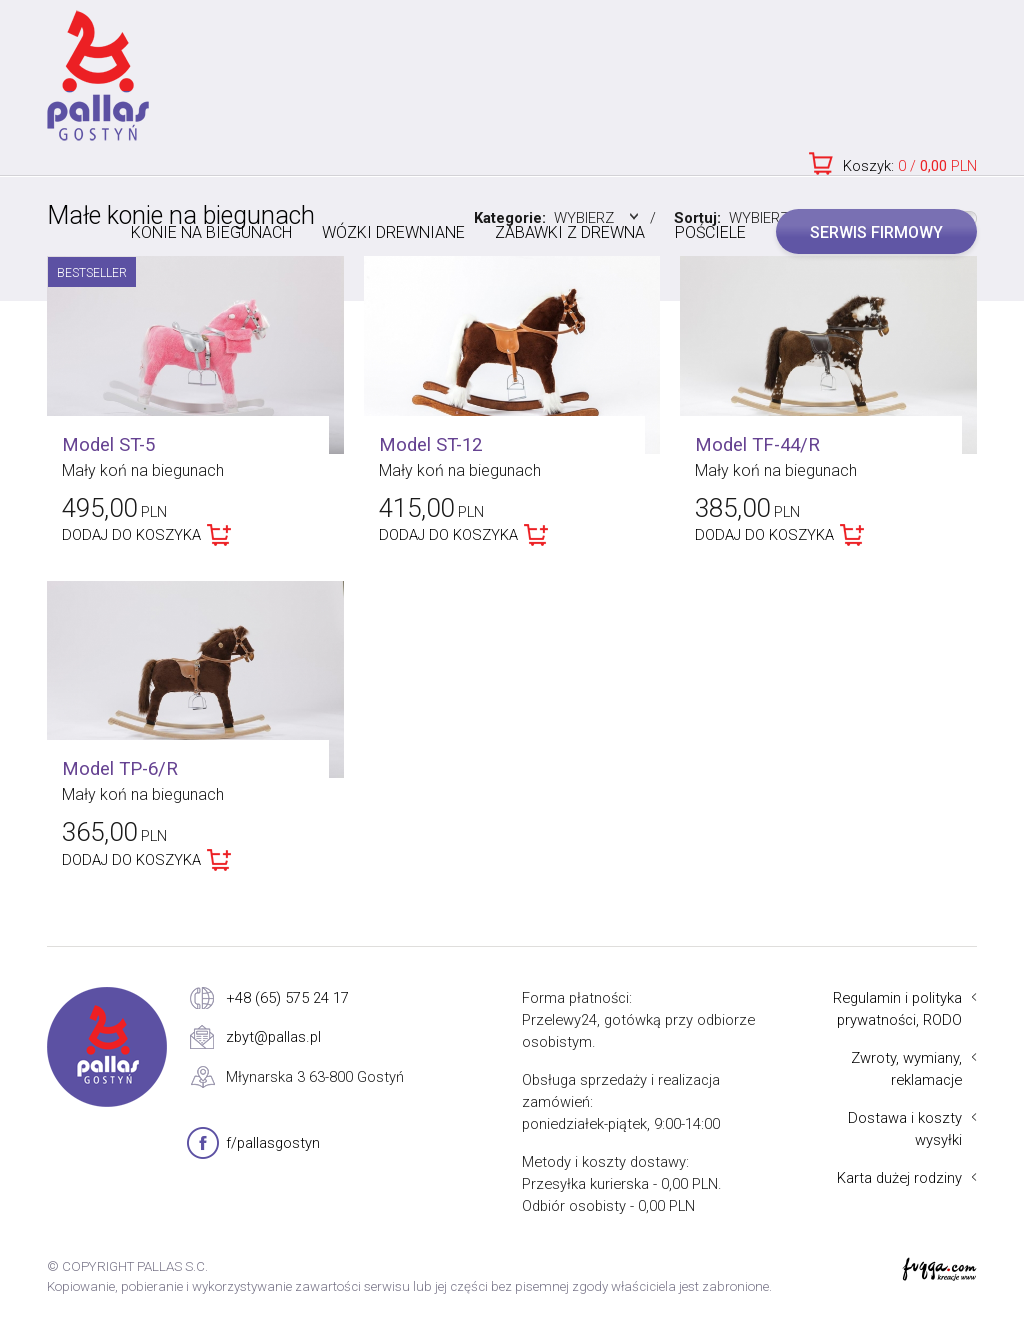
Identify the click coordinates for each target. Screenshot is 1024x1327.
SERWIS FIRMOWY (876, 232)
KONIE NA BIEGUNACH (211, 232)
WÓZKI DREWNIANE (393, 232)
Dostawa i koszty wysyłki (905, 1129)
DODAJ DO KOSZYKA (131, 535)
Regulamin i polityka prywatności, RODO (897, 1009)
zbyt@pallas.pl (273, 1037)
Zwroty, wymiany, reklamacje (906, 1069)
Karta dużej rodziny (899, 1178)
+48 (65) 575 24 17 (287, 998)
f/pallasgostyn (273, 1143)
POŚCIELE (710, 232)
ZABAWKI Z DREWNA (570, 232)
